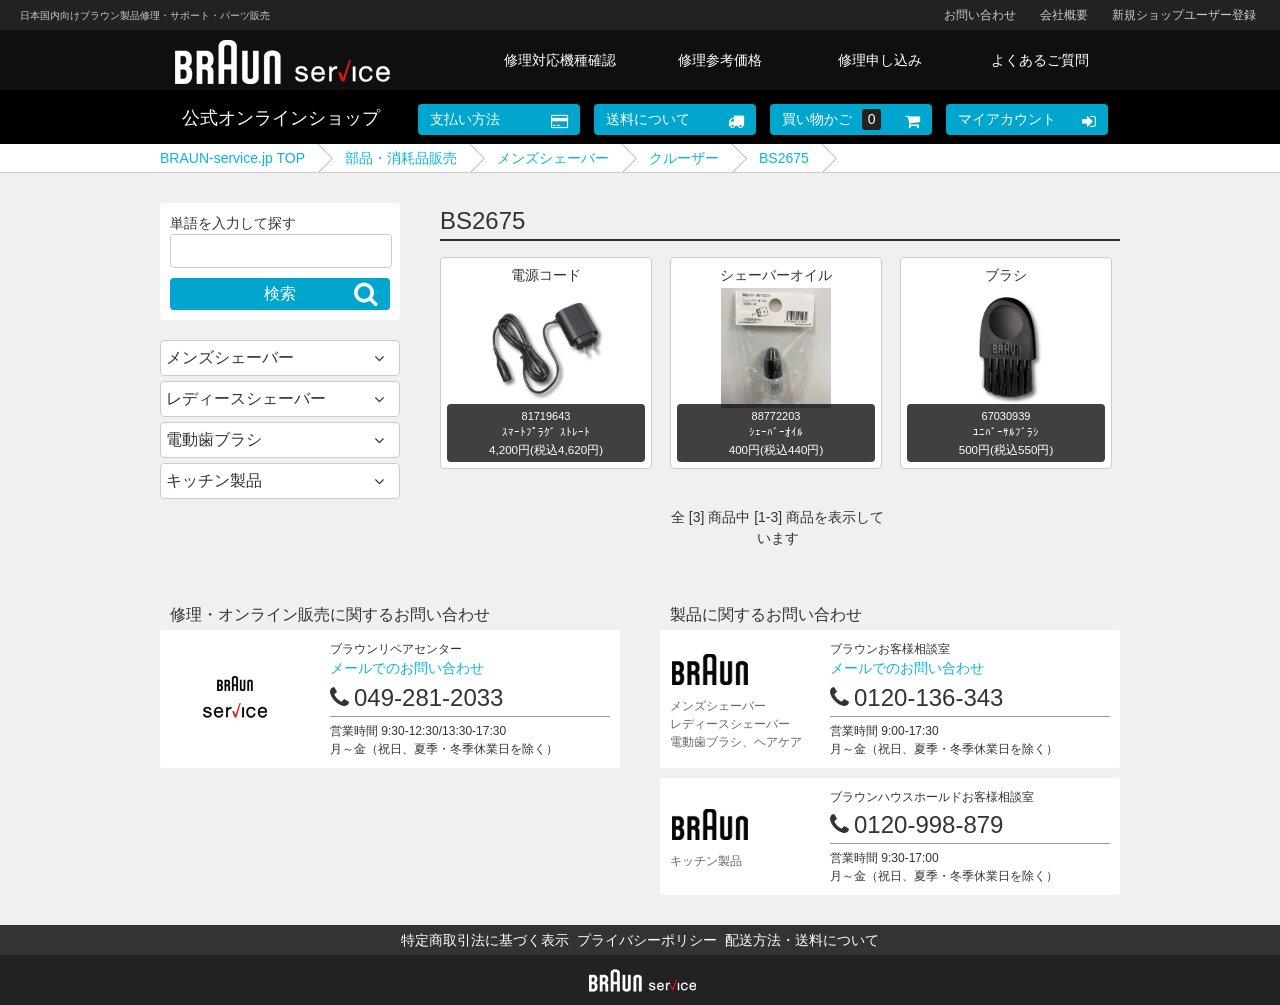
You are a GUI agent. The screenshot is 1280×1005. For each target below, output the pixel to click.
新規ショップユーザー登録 (1184, 15)
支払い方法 (465, 119)
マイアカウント (1007, 119)
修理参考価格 (720, 60)
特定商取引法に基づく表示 (485, 940)
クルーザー (684, 158)
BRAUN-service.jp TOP (232, 158)
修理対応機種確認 (560, 60)
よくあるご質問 (1040, 60)
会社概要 (1064, 15)
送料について (648, 119)
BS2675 (784, 158)
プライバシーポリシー (647, 940)
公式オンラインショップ (281, 118)
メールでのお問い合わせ (407, 668)
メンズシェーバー (553, 158)
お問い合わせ (980, 15)
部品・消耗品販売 (401, 158)
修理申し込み (880, 60)
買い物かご (832, 119)
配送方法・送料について (802, 940)
